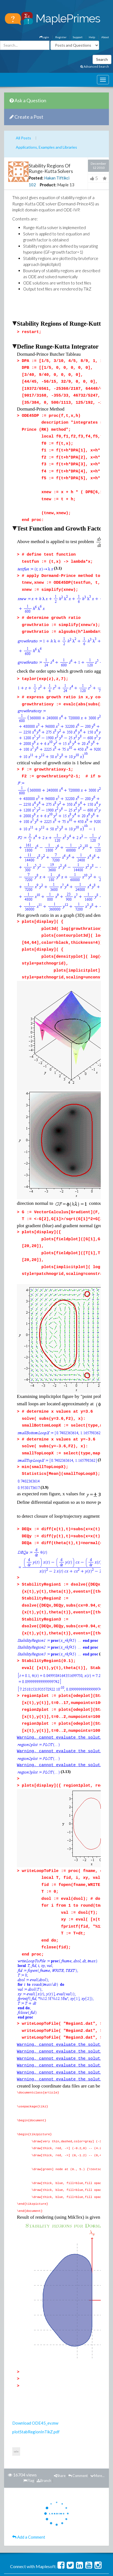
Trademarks (74, 2519)
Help (92, 37)
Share (60, 2382)
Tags (44, 2486)
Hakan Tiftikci (56, 177)
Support (78, 37)
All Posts (23, 138)
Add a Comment (28, 2443)
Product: (48, 184)
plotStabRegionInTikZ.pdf (36, 2337)
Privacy (57, 2519)
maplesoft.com (93, 2511)
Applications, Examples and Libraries (46, 147)
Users (57, 2486)
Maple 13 (65, 184)
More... (97, 2382)
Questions (14, 2486)
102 (32, 184)
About (105, 37)
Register (60, 37)
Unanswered (76, 2486)
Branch (44, 2387)
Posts (31, 2486)
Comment (78, 2382)
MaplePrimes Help (55, 2503)
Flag (28, 2387)
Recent (70, 2495)
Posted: (36, 177)
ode (16, 2357)
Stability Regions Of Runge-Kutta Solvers (51, 168)
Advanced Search (94, 66)
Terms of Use (39, 2519)
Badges (54, 2495)
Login (44, 37)
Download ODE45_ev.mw (35, 2328)
